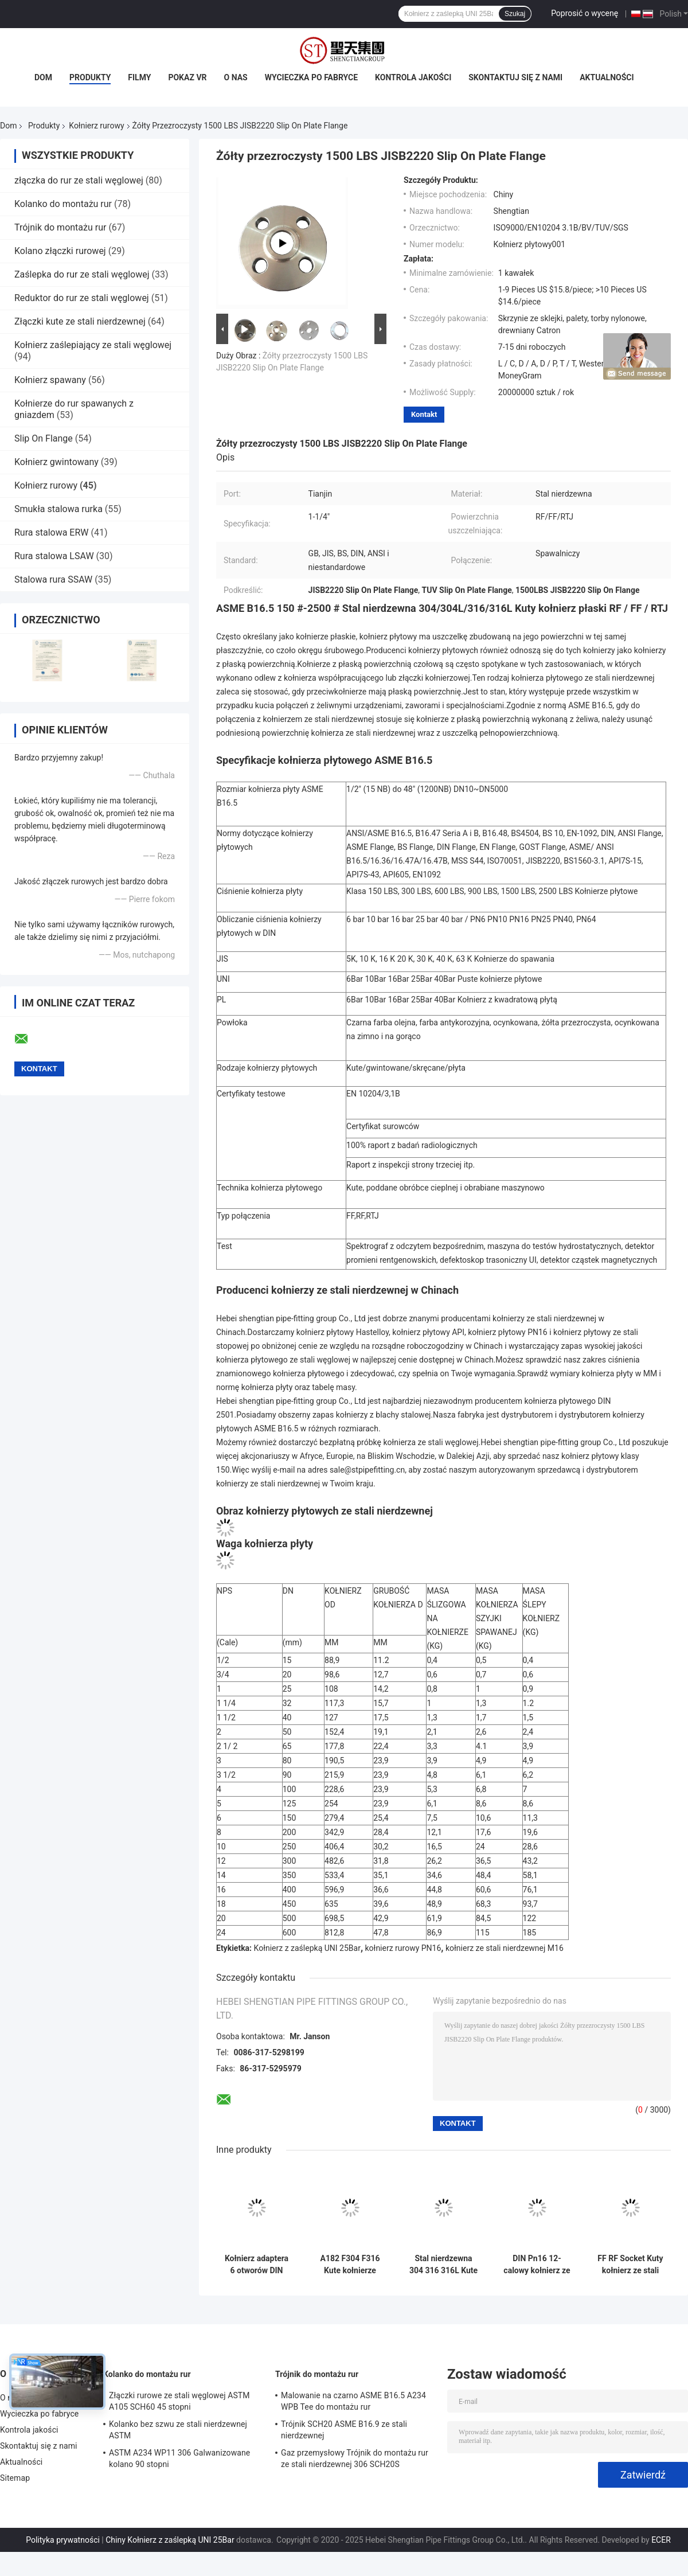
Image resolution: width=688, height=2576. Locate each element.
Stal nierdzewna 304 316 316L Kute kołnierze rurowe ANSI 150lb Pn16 (443, 2265)
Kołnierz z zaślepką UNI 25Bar (307, 1948)
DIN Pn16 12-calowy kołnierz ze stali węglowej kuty (537, 2265)
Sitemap (15, 2478)
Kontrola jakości (413, 77)
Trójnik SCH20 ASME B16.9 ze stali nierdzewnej (344, 2429)
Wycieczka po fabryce (311, 77)
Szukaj (515, 14)
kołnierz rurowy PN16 (403, 1948)
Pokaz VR (187, 77)
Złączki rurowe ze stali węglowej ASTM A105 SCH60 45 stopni (179, 2401)
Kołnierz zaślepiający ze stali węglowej (92, 344)
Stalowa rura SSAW (53, 579)
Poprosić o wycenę (584, 13)
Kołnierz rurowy (96, 125)
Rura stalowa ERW (51, 532)
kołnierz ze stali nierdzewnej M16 (504, 1948)
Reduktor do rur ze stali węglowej (81, 297)
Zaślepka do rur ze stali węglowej (82, 274)
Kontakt (424, 414)
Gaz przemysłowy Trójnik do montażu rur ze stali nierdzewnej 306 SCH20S (354, 2458)
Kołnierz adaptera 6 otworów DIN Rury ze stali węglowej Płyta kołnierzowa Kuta (256, 2265)
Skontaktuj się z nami (515, 77)
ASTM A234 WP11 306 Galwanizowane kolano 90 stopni (179, 2458)
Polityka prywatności (63, 2539)
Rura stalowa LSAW (54, 556)
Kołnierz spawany (50, 379)
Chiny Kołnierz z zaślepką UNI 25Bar (169, 2539)
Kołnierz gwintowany (56, 461)
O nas (236, 77)
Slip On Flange (43, 438)
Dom (43, 77)
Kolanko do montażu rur (63, 203)
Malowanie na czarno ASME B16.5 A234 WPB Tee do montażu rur (353, 2401)
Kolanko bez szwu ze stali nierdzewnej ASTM (178, 2429)
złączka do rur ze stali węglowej (78, 180)
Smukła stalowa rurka (58, 509)
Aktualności (607, 77)
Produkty (90, 77)
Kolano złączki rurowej (60, 250)
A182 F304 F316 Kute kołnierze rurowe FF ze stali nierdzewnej (350, 2265)
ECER (661, 2539)
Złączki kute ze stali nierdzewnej (80, 321)
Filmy (139, 77)
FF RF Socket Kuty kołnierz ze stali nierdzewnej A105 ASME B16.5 (630, 2265)
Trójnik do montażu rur (60, 227)
